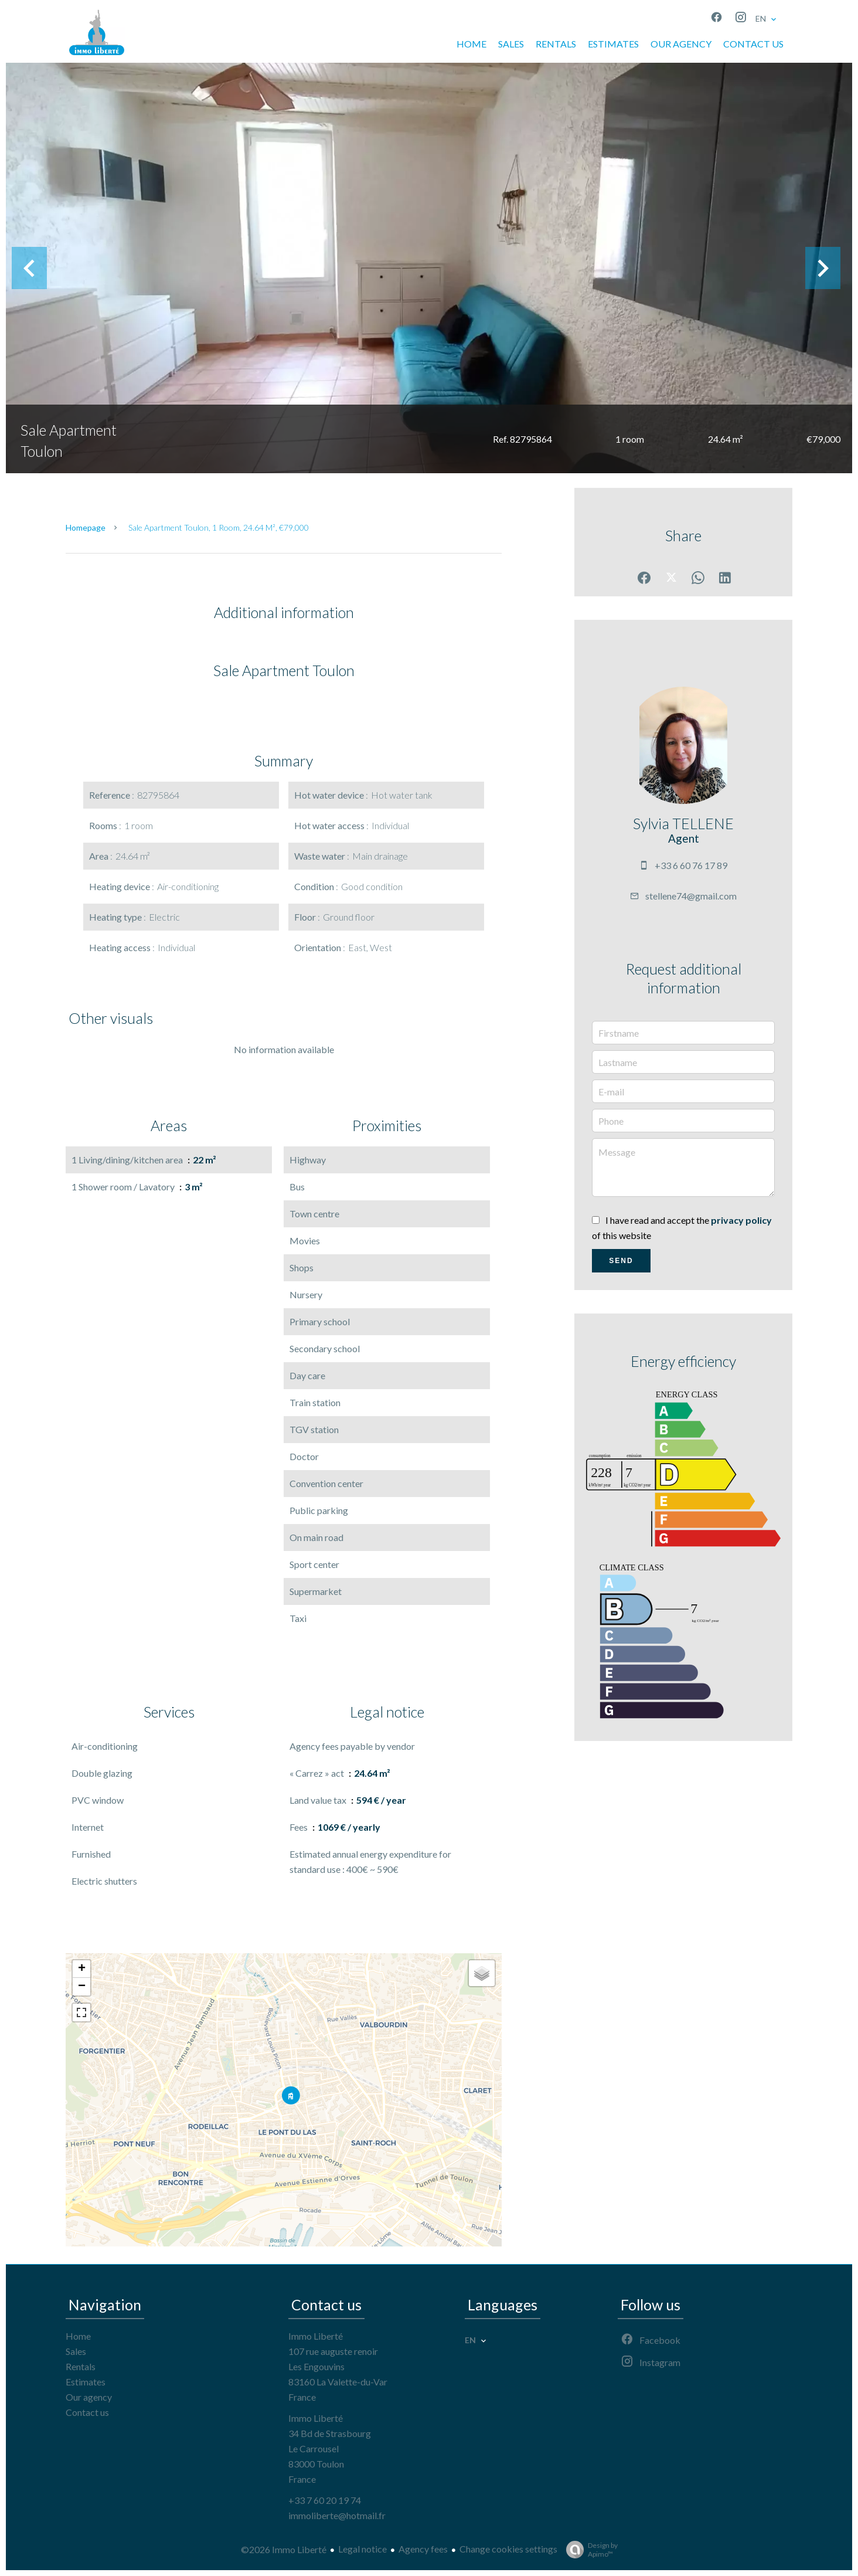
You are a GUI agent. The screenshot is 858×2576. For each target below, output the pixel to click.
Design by (589, 2549)
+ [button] (82, 1969)
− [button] (82, 1986)
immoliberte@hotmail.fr (337, 2515)
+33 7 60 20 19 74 (324, 2500)
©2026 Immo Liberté (283, 2549)
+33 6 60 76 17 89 (691, 865)
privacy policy (741, 1220)
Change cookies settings (508, 2548)
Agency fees (423, 2548)
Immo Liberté (315, 2335)
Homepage (85, 527)
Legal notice (362, 2548)
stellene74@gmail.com (691, 895)
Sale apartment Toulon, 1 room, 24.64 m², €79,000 (218, 527)
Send (621, 1261)
